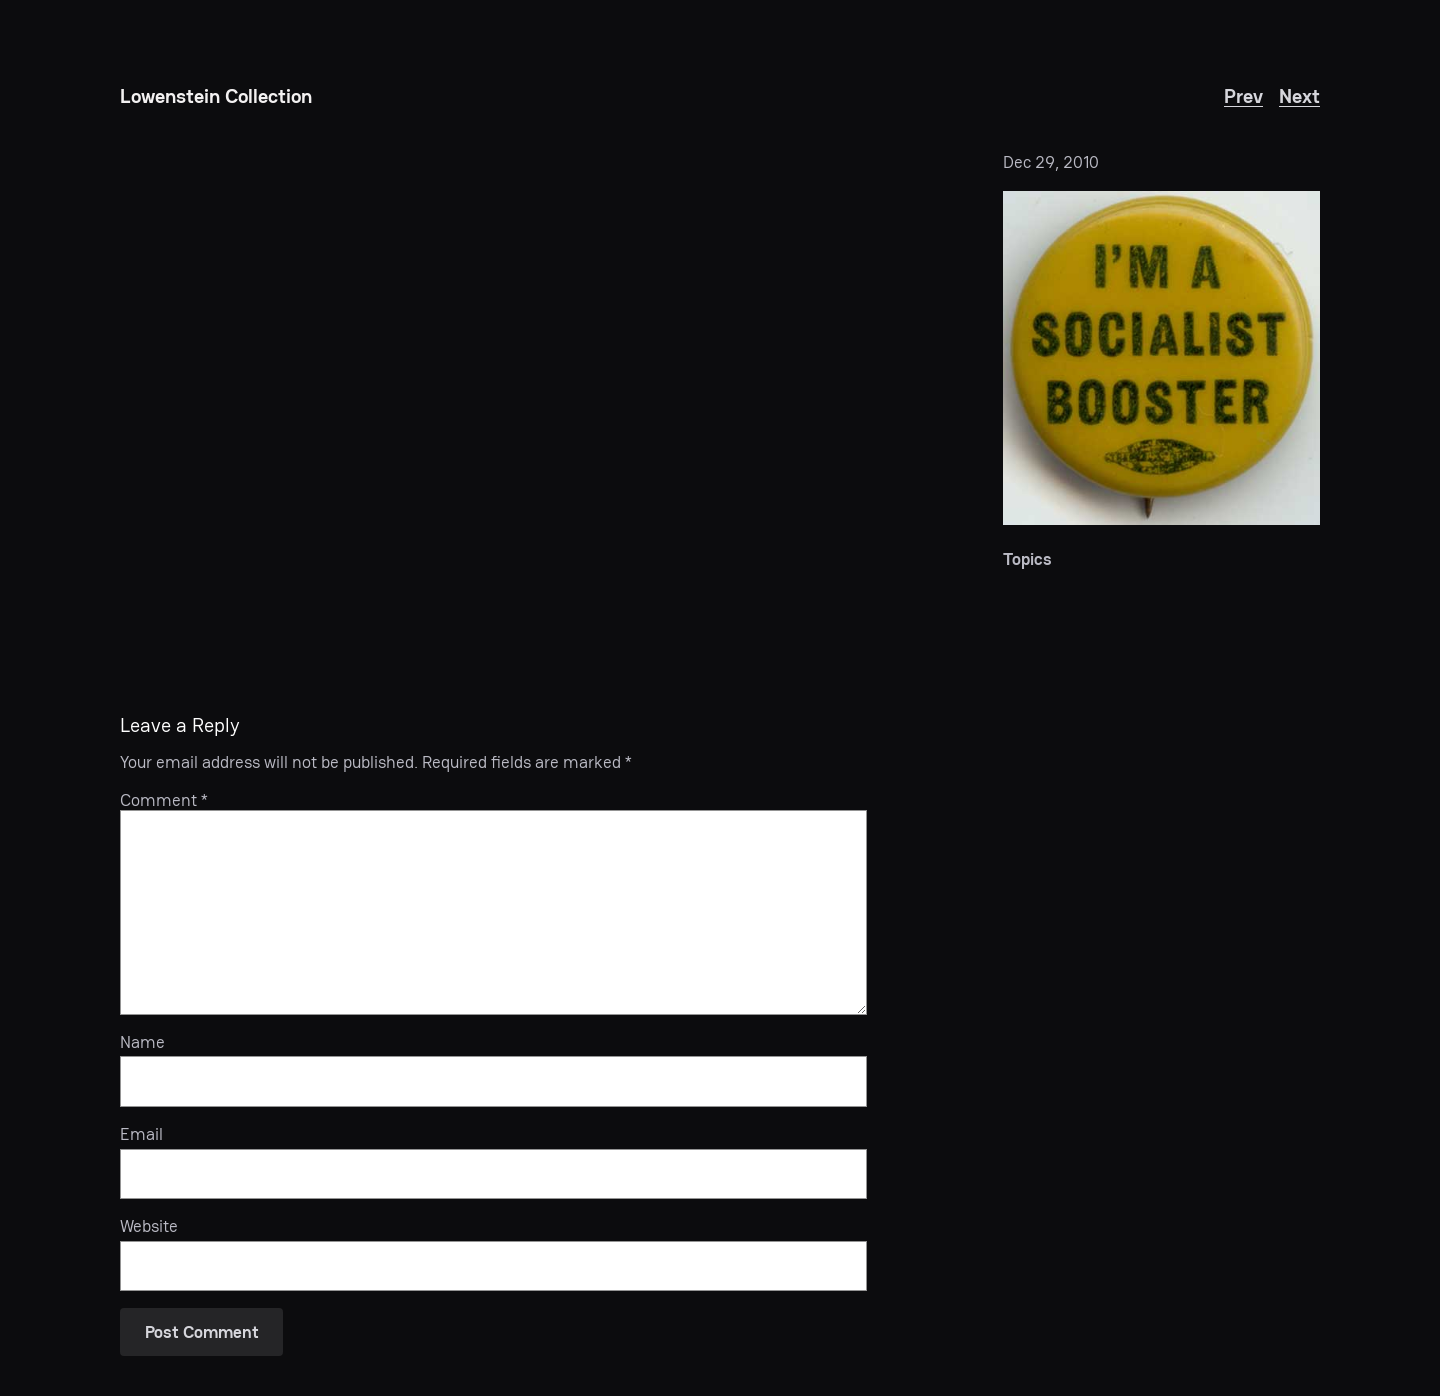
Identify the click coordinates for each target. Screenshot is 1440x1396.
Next (1299, 96)
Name (142, 1042)
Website (149, 1226)
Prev (1243, 96)
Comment (164, 800)
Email (141, 1134)
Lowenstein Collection (216, 96)
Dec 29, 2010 (1051, 162)
